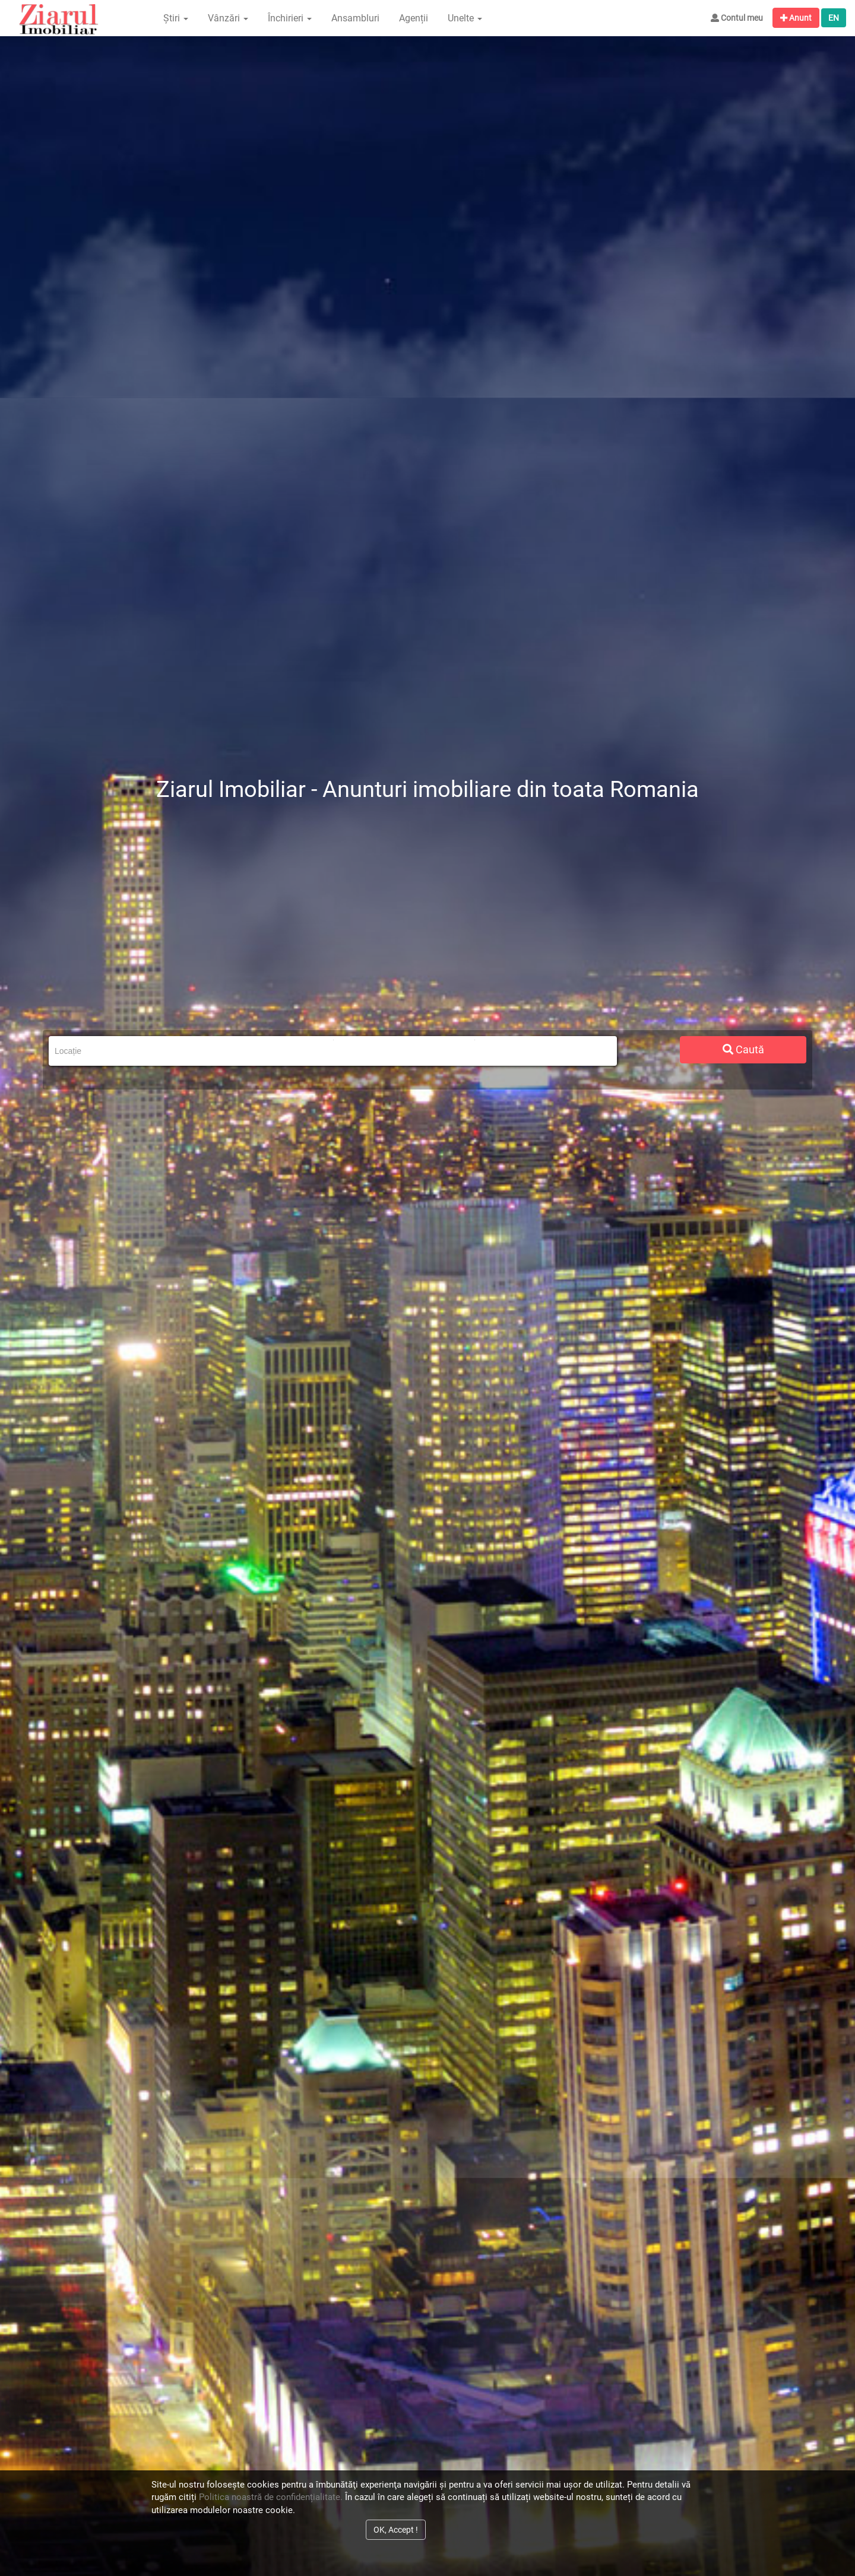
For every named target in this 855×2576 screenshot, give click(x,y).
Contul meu (737, 18)
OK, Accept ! (395, 2529)
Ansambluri (355, 18)
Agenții (413, 18)
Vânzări (228, 18)
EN (833, 18)
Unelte (465, 18)
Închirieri (290, 18)
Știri (175, 18)
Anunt (796, 18)
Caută (743, 1049)
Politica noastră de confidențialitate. (271, 2497)
